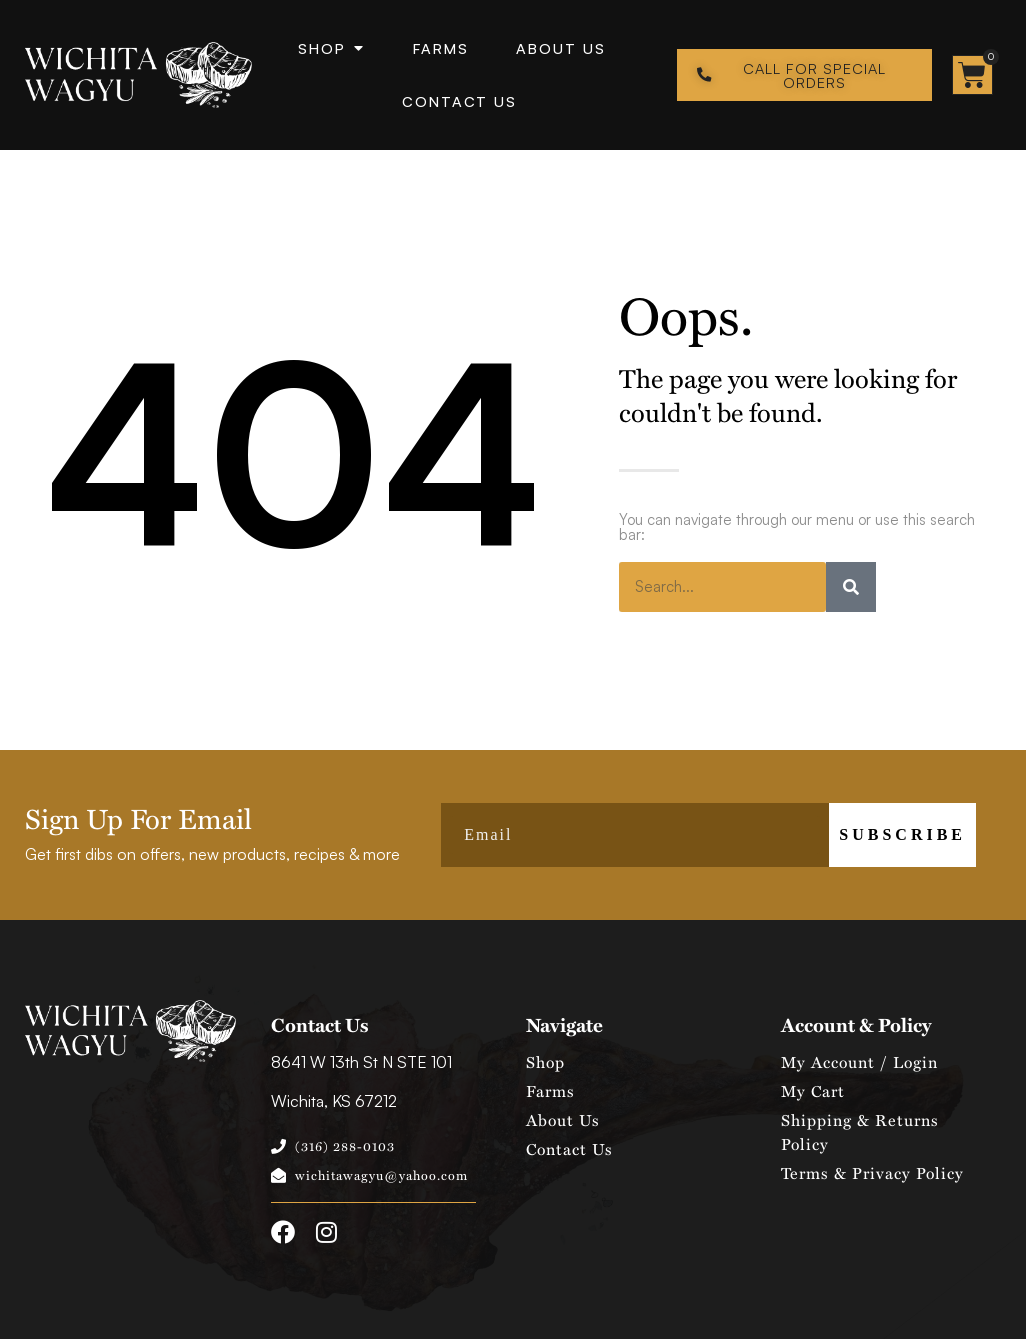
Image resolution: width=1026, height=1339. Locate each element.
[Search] (851, 587)
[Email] (635, 835)
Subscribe (902, 834)
